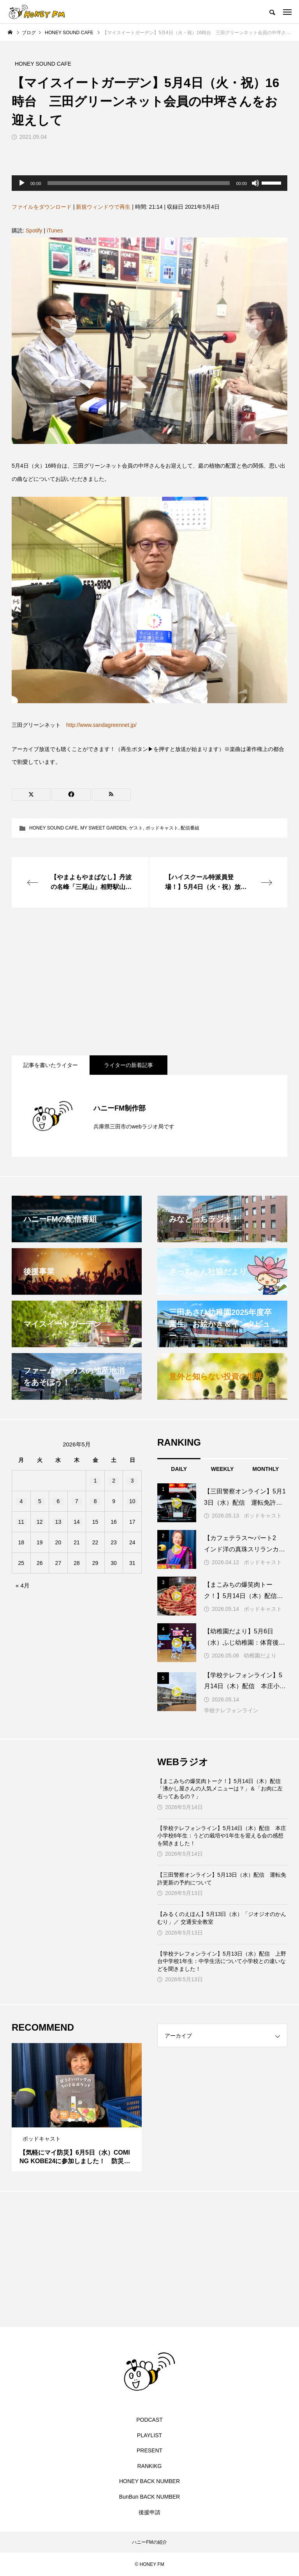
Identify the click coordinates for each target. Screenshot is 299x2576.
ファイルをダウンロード (42, 207)
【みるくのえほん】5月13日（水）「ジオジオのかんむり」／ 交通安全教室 (221, 1918)
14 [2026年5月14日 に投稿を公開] (77, 1522)
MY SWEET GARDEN (103, 828)
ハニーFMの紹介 (149, 2542)
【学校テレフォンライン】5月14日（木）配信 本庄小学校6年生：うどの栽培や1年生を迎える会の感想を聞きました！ (221, 1835)
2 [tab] (77, 2120)
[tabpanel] (77, 2107)
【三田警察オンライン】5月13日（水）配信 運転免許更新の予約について (221, 1879)
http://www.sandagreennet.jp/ (101, 725)
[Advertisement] (149, 981)
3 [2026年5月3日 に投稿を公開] (132, 1480)
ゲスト (136, 828)
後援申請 (149, 2512)
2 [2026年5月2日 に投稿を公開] (113, 1480)
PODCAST (149, 2420)
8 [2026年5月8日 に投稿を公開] (95, 1501)
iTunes (55, 230)
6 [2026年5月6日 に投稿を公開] (58, 1501)
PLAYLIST (149, 2435)
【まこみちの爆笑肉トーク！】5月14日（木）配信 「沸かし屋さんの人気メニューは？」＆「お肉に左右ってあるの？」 (221, 1788)
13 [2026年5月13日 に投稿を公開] (58, 1522)
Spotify (34, 230)
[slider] (138, 183)
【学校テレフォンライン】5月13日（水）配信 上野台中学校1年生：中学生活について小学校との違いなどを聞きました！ (221, 1961)
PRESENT (149, 2450)
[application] (149, 183)
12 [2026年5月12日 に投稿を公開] (40, 1522)
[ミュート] (255, 183)
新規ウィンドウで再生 (103, 207)
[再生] (22, 183)
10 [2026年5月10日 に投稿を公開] (132, 1501)
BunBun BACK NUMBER (149, 2497)
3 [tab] (84, 2120)
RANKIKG (149, 2466)
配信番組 (190, 828)
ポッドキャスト (162, 828)
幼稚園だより (260, 1655)
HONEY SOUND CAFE (53, 828)
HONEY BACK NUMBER (149, 2481)
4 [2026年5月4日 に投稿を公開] (21, 1501)
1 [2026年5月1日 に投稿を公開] (95, 1480)
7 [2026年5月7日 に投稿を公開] (76, 1501)
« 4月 (23, 1585)
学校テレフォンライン (231, 1710)
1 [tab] (70, 2120)
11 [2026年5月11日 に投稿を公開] (21, 1522)
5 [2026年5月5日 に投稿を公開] (39, 1501)
